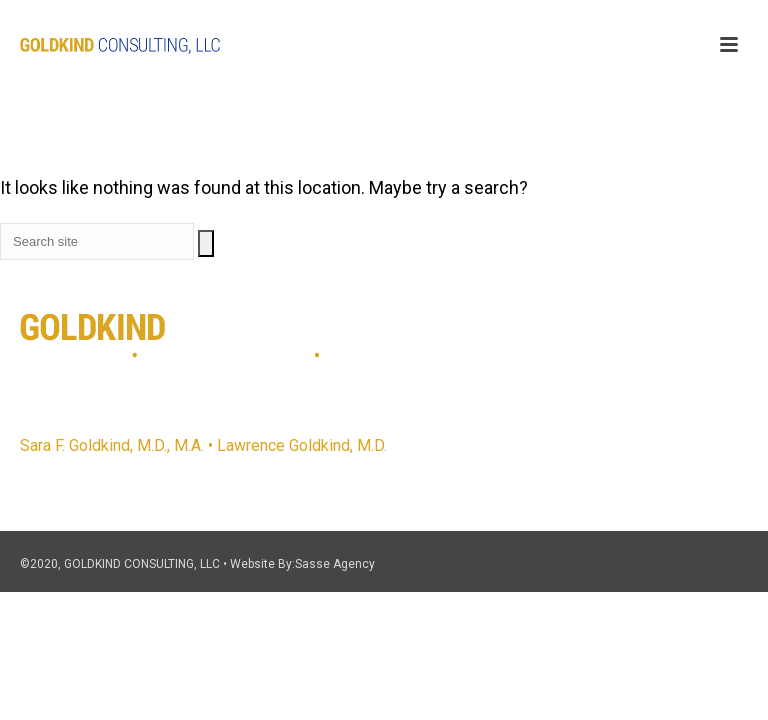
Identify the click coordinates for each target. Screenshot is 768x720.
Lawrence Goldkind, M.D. (302, 445)
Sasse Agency (335, 564)
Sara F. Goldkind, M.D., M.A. (112, 445)
